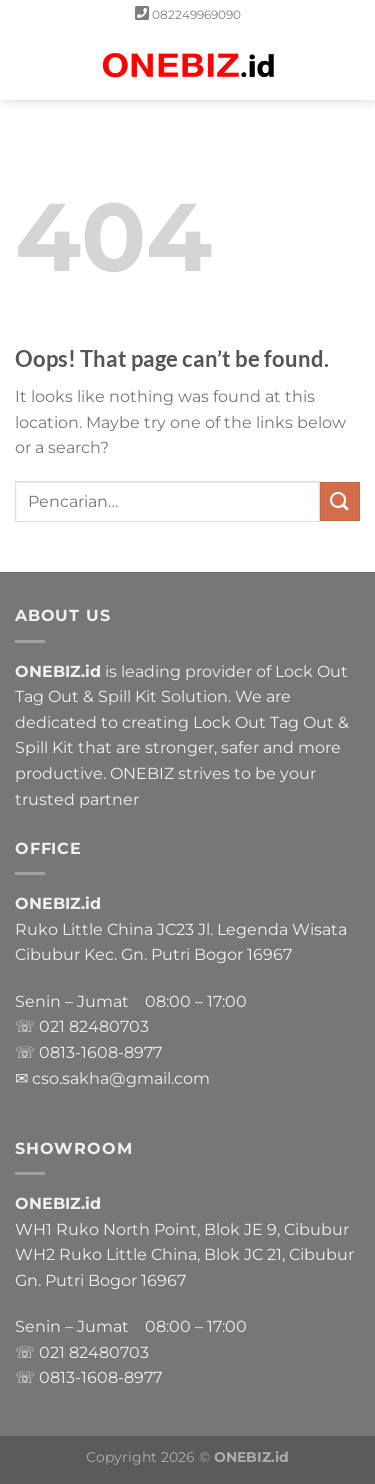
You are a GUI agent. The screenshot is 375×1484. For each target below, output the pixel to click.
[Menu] (27, 64)
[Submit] (340, 501)
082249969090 (196, 14)
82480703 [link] (109, 1026)
